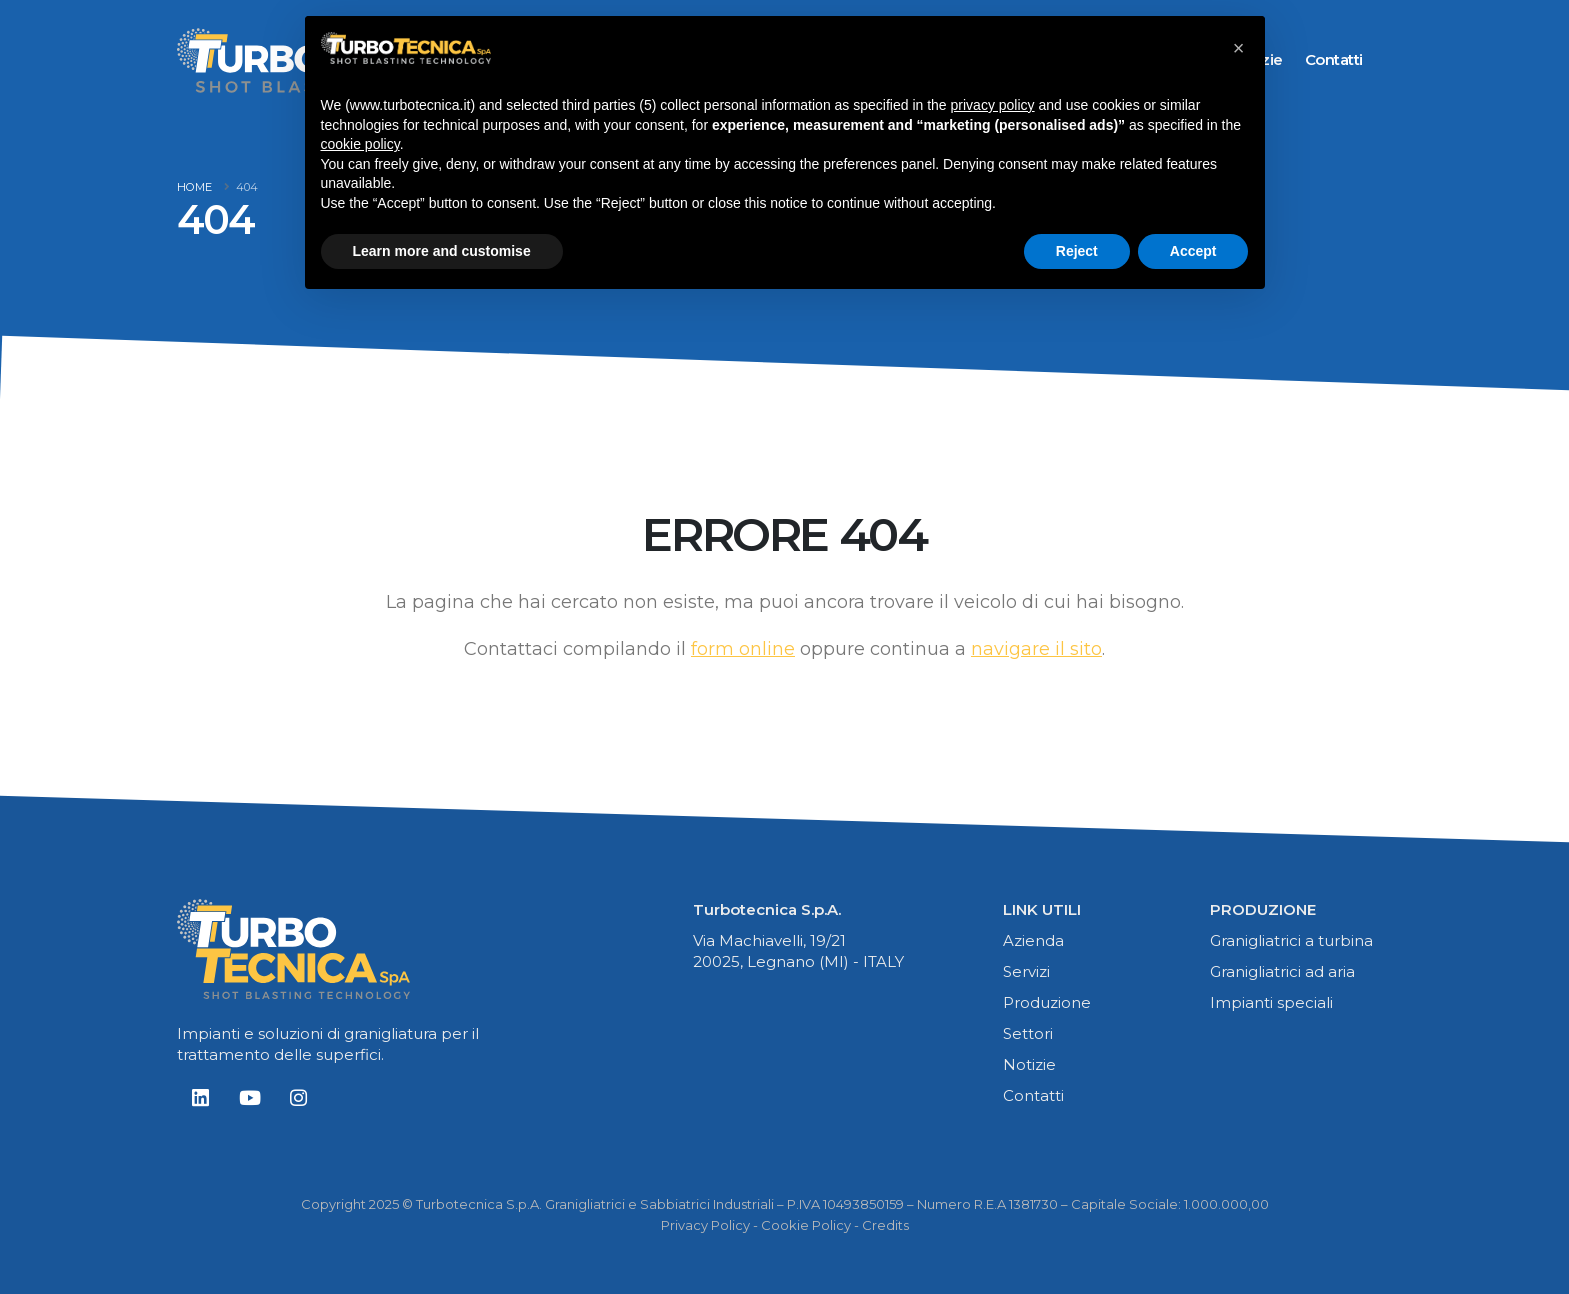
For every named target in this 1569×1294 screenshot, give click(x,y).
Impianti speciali (1271, 1002)
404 (247, 187)
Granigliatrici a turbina (1291, 940)
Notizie (1029, 1064)
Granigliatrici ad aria (1282, 971)
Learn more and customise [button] (442, 251)
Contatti (1033, 1095)
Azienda (1033, 940)
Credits (885, 1225)
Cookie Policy (806, 1225)
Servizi (1026, 971)
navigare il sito (1036, 649)
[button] (1239, 48)
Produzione (1047, 1002)
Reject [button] (1077, 251)
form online (743, 649)
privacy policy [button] (993, 105)
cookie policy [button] (360, 144)
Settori (1028, 1033)
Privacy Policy (705, 1225)
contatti (1334, 59)
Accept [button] (1193, 251)
